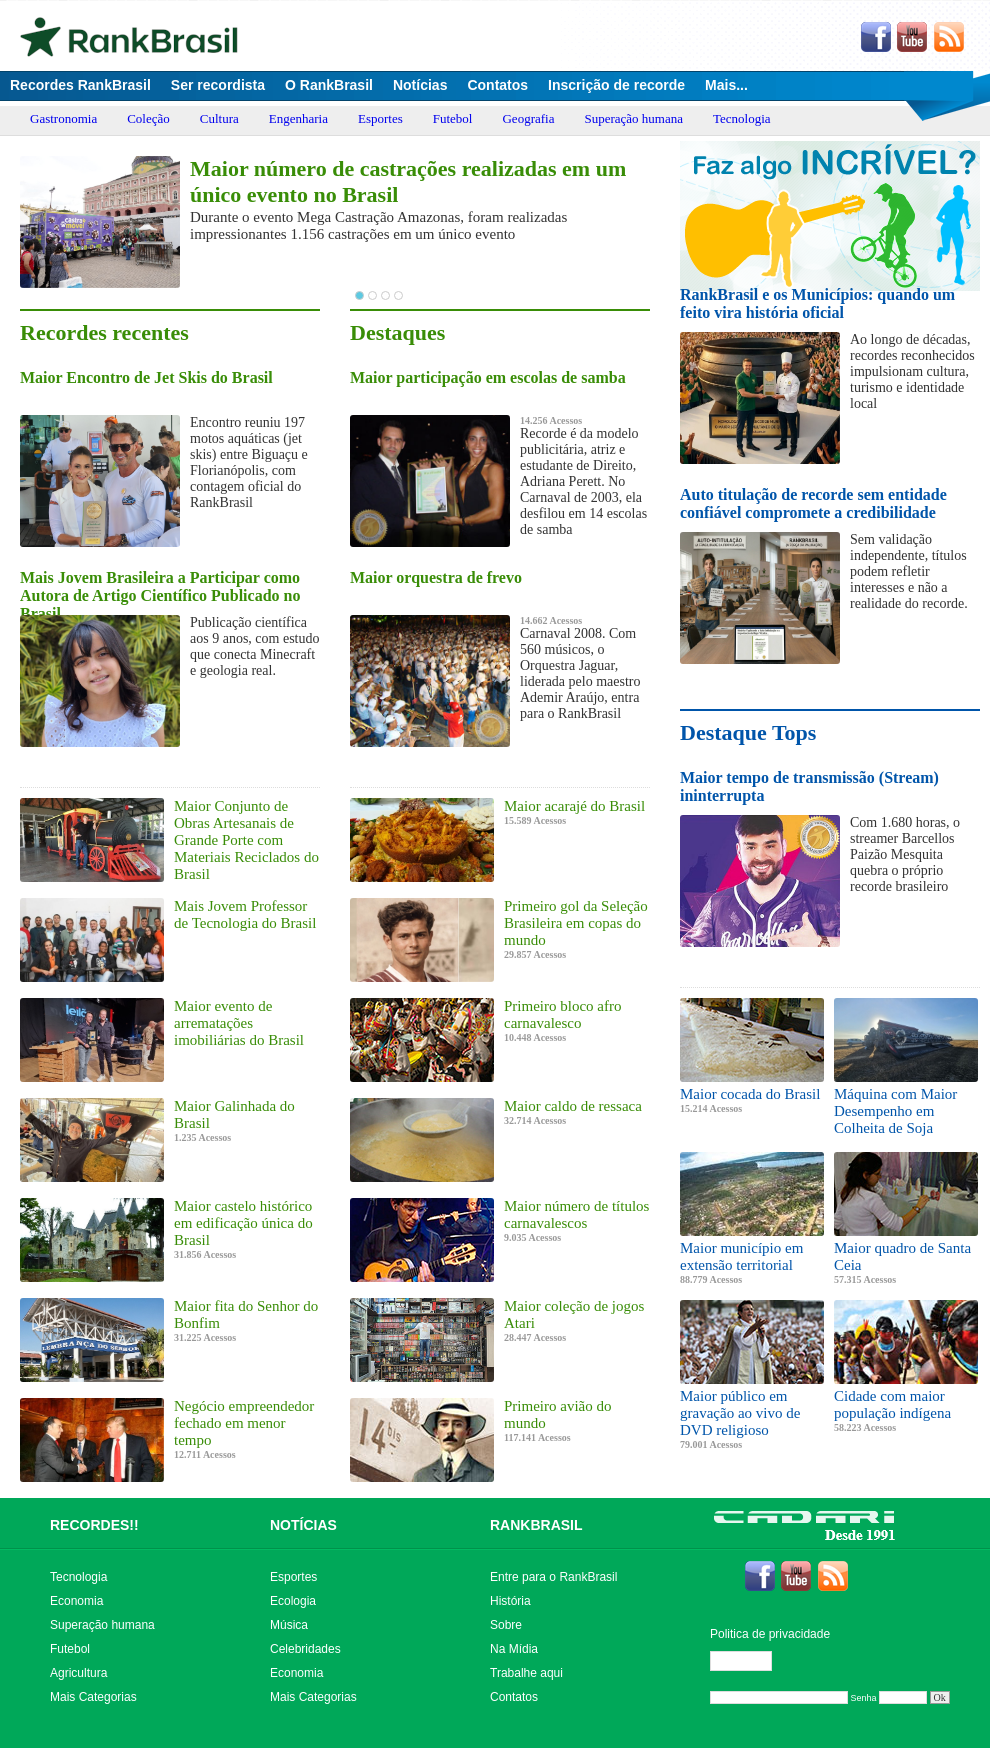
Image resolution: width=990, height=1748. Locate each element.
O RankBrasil (329, 85)
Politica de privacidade (770, 1634)
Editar (750, 1661)
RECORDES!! (94, 1525)
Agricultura (78, 1673)
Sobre (506, 1625)
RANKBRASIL (536, 1525)
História (510, 1601)
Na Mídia (514, 1649)
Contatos (497, 85)
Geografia (528, 118)
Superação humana (633, 118)
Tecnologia (742, 118)
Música (289, 1625)
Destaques (397, 332)
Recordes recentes (104, 332)
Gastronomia (63, 118)
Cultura (219, 118)
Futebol (453, 118)
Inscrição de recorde (616, 85)
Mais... (726, 85)
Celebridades (305, 1649)
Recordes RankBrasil (80, 85)
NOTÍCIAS (303, 1525)
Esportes (380, 118)
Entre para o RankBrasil (553, 1577)
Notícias (420, 85)
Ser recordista (218, 85)
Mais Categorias (93, 1697)
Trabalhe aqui (526, 1673)
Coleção (148, 118)
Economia (76, 1601)
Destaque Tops (748, 732)
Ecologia (293, 1601)
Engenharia (298, 118)
